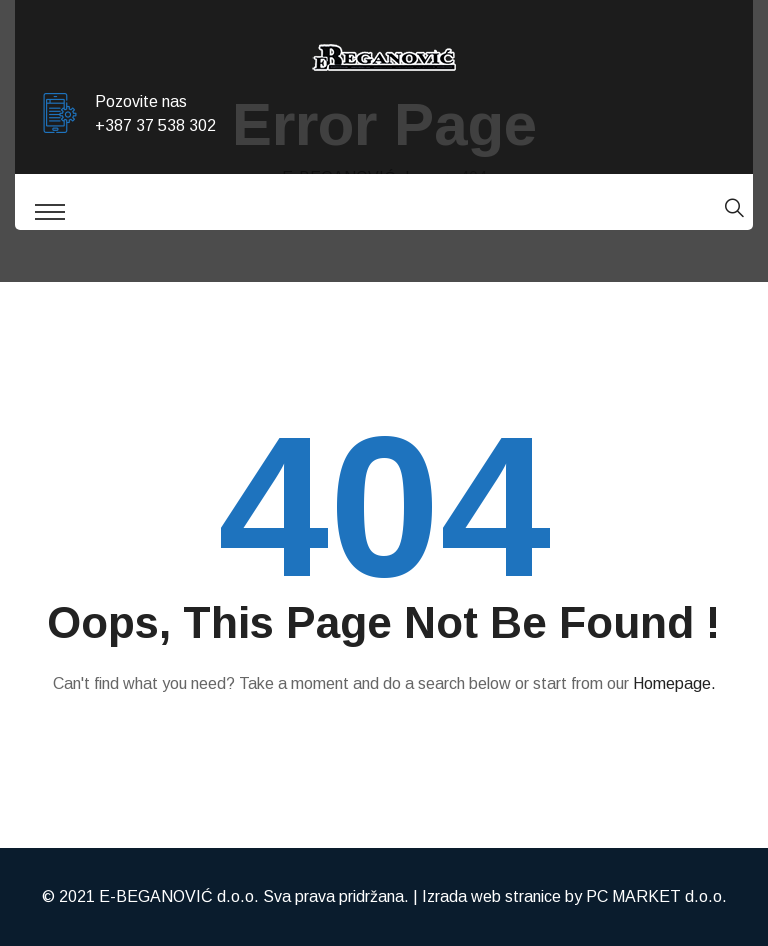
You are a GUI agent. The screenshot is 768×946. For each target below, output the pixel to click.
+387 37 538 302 (155, 125)
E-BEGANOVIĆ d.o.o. (179, 896)
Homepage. (674, 683)
